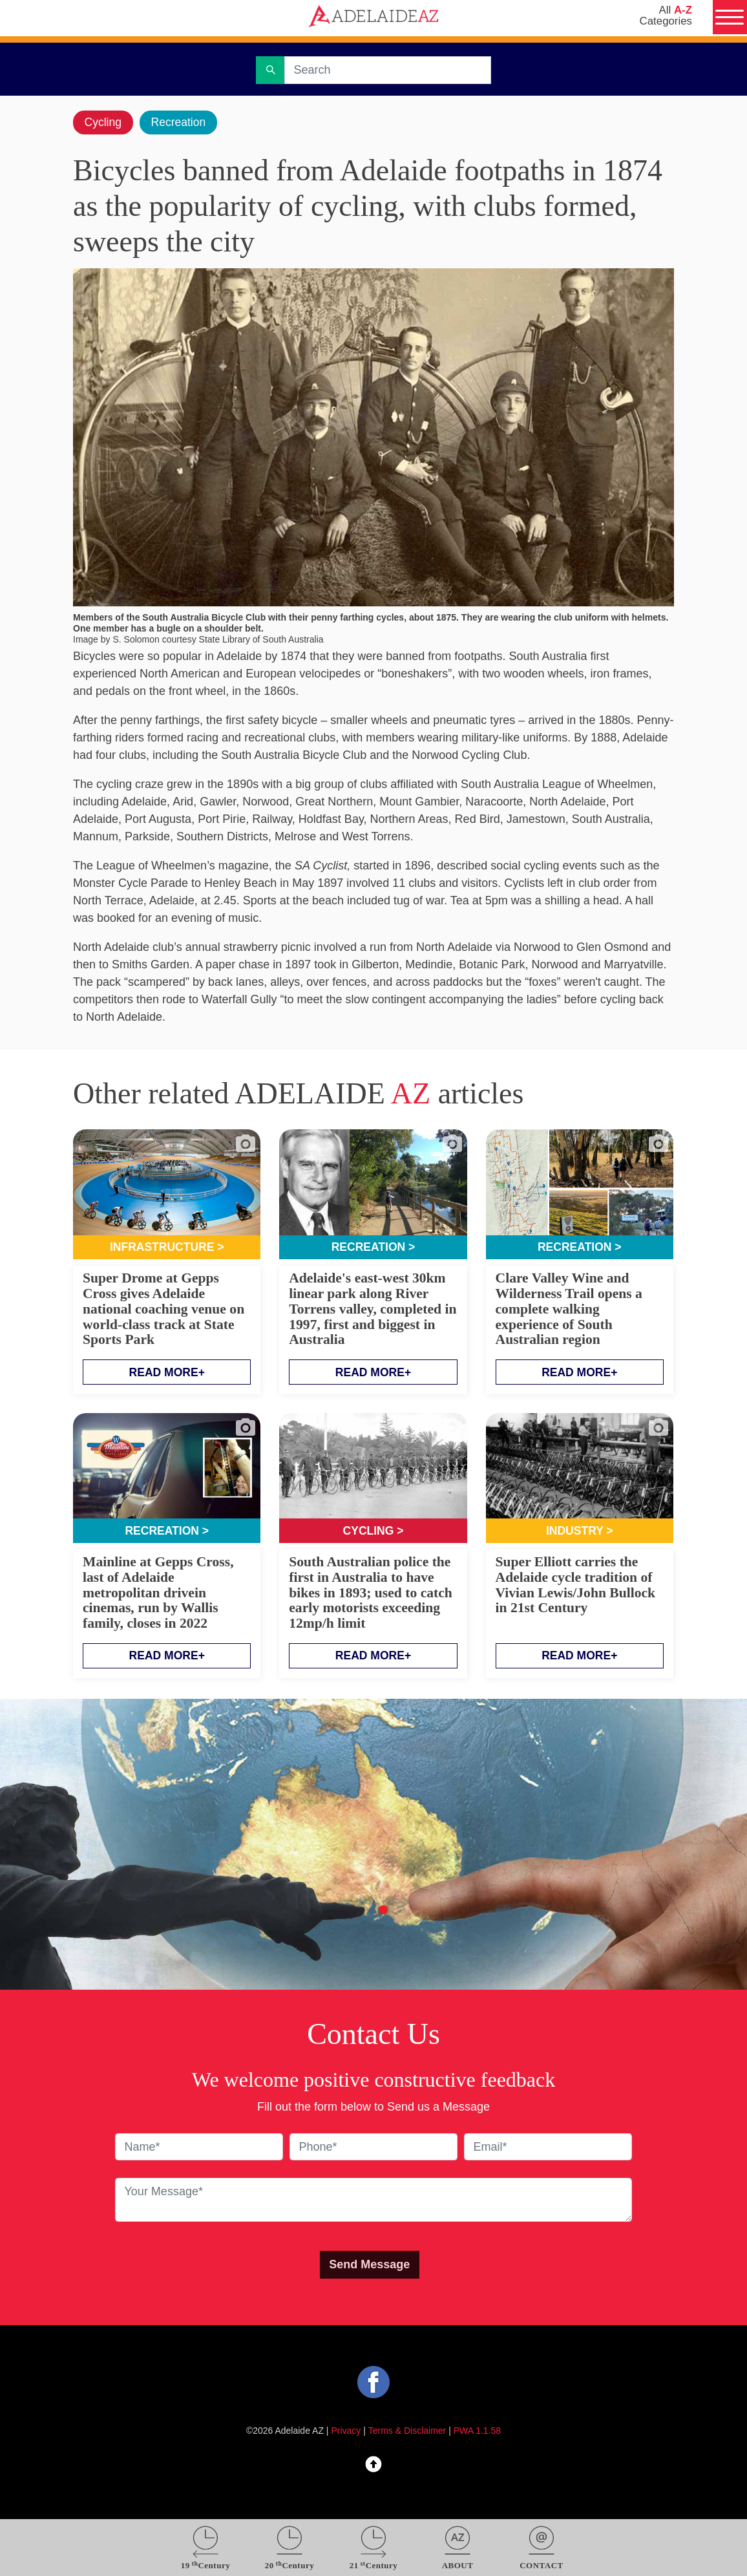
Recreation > (373, 1247)
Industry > (580, 1532)
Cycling (104, 122)
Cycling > (373, 1532)
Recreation (181, 122)
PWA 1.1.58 (477, 2432)
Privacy (346, 2432)
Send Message (369, 2266)
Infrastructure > (167, 1247)
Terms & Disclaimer (407, 2432)
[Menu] (729, 18)
